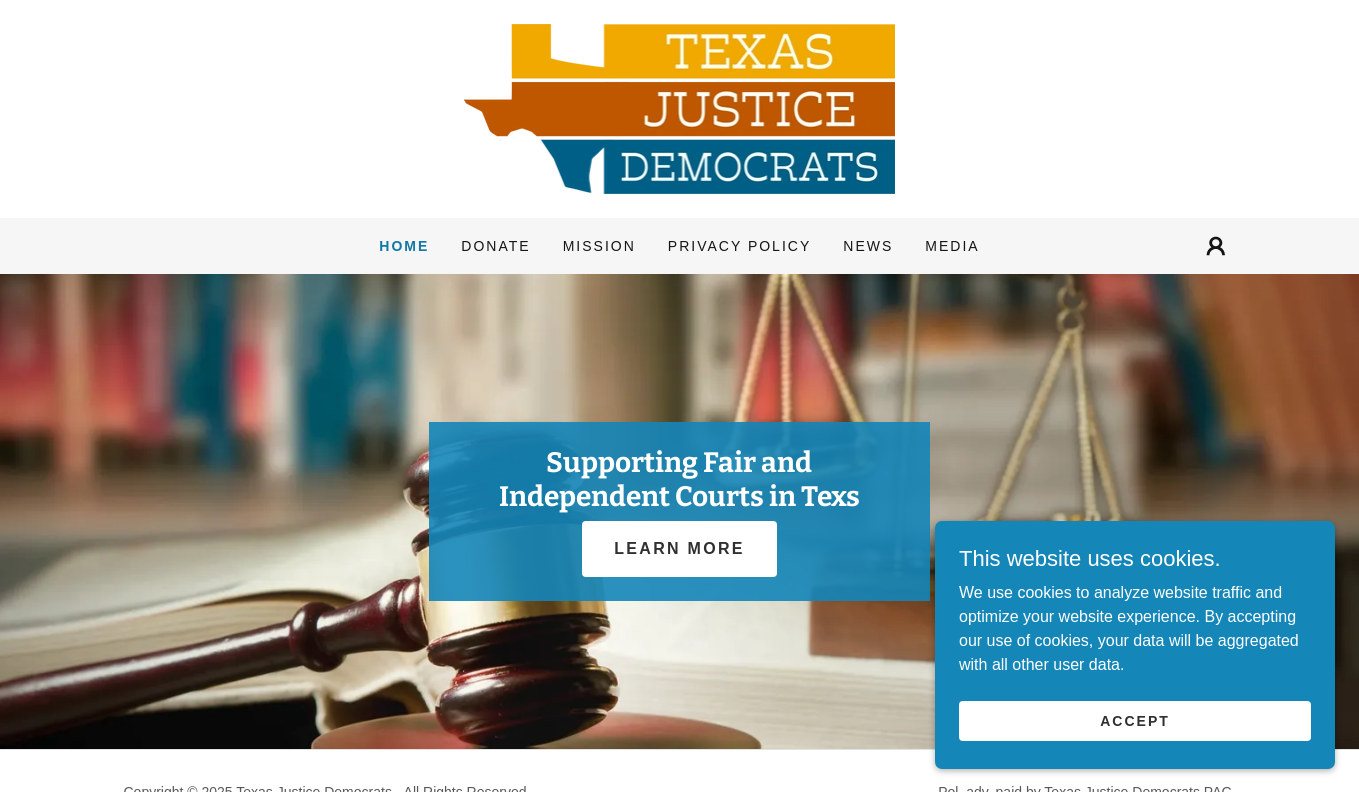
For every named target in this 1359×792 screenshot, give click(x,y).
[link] (680, 107)
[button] (1216, 246)
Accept (1135, 761)
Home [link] (404, 246)
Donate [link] (495, 246)
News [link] (868, 246)
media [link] (952, 246)
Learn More (679, 548)
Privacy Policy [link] (739, 246)
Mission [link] (599, 246)
